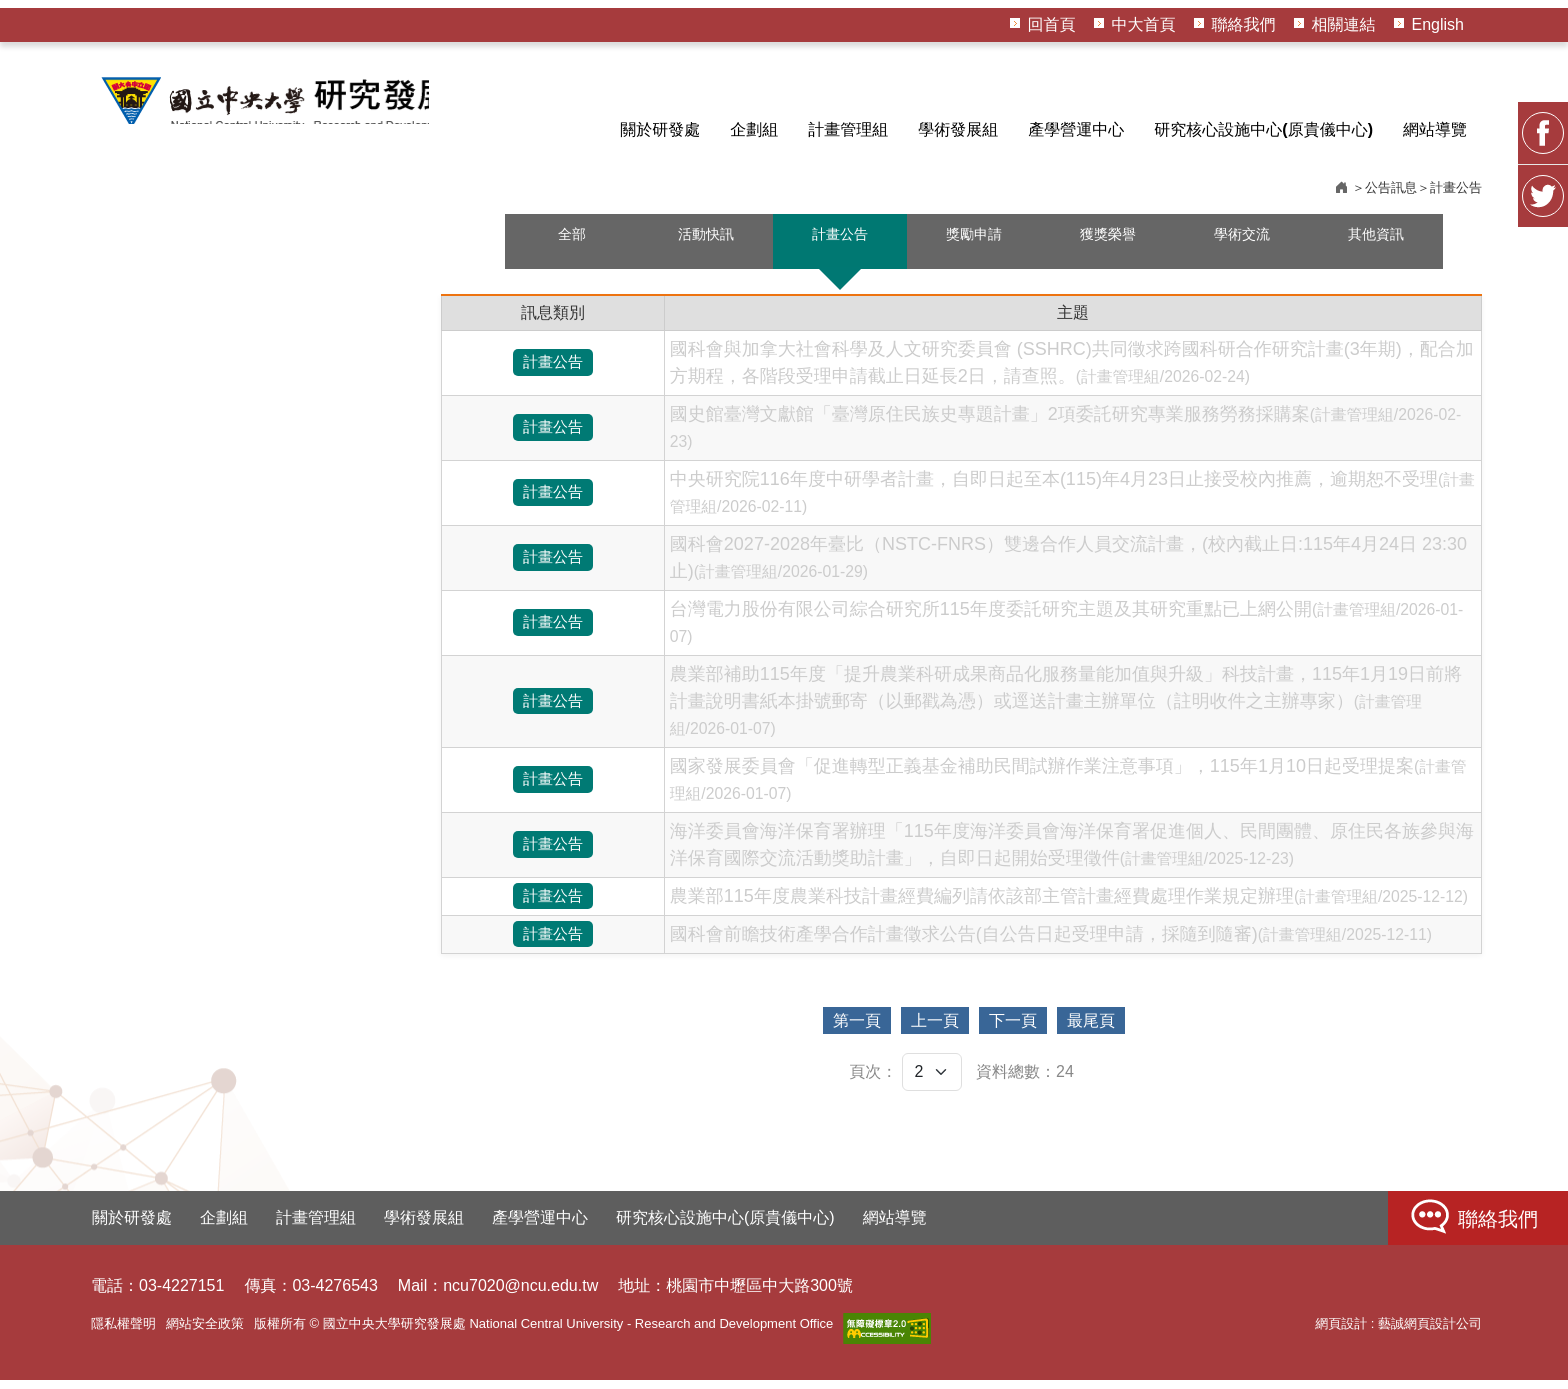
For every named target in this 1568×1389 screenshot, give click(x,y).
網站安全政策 (205, 1332)
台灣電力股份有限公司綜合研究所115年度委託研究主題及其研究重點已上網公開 (1066, 631)
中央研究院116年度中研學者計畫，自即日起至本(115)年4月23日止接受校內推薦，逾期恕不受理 (1072, 501)
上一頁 (915, 1029)
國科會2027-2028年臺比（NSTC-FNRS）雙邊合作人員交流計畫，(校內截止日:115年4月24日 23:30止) (1068, 566)
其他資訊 (1376, 244)
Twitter (1543, 511)
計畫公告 (840, 244)
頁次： (873, 1080)
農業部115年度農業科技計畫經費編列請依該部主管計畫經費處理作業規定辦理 (1069, 905)
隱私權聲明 (123, 1332)
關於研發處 (660, 129)
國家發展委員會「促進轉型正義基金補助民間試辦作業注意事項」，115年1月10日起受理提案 (1068, 788)
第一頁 (797, 1029)
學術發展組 (958, 129)
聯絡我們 (1244, 24)
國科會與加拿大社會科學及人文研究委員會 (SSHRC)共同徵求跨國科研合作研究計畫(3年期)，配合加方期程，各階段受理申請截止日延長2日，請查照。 (1072, 371)
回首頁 (1052, 24)
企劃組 (754, 129)
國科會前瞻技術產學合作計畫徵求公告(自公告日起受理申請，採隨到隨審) (1051, 943)
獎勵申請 (974, 244)
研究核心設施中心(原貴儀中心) (1263, 129)
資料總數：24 (1025, 1080)
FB (1543, 448)
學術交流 (1242, 244)
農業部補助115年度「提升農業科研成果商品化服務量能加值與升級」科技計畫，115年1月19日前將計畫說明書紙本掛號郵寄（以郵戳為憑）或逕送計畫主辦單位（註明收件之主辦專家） (1066, 709)
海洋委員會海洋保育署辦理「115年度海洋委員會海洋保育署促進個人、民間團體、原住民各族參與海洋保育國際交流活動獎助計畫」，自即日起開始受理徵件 (1072, 853)
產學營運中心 (1076, 129)
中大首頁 (1144, 24)
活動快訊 (706, 244)
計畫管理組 (848, 129)
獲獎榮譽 (1108, 244)
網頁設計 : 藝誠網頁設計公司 (1398, 1332)
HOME (286, 104)
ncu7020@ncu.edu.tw (520, 1294)
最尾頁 (1151, 1029)
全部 (572, 244)
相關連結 (1344, 24)
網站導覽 (1435, 129)
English (1438, 24)
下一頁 (1033, 1029)
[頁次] (932, 1081)
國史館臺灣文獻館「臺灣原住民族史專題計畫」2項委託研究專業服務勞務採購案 (1065, 436)
